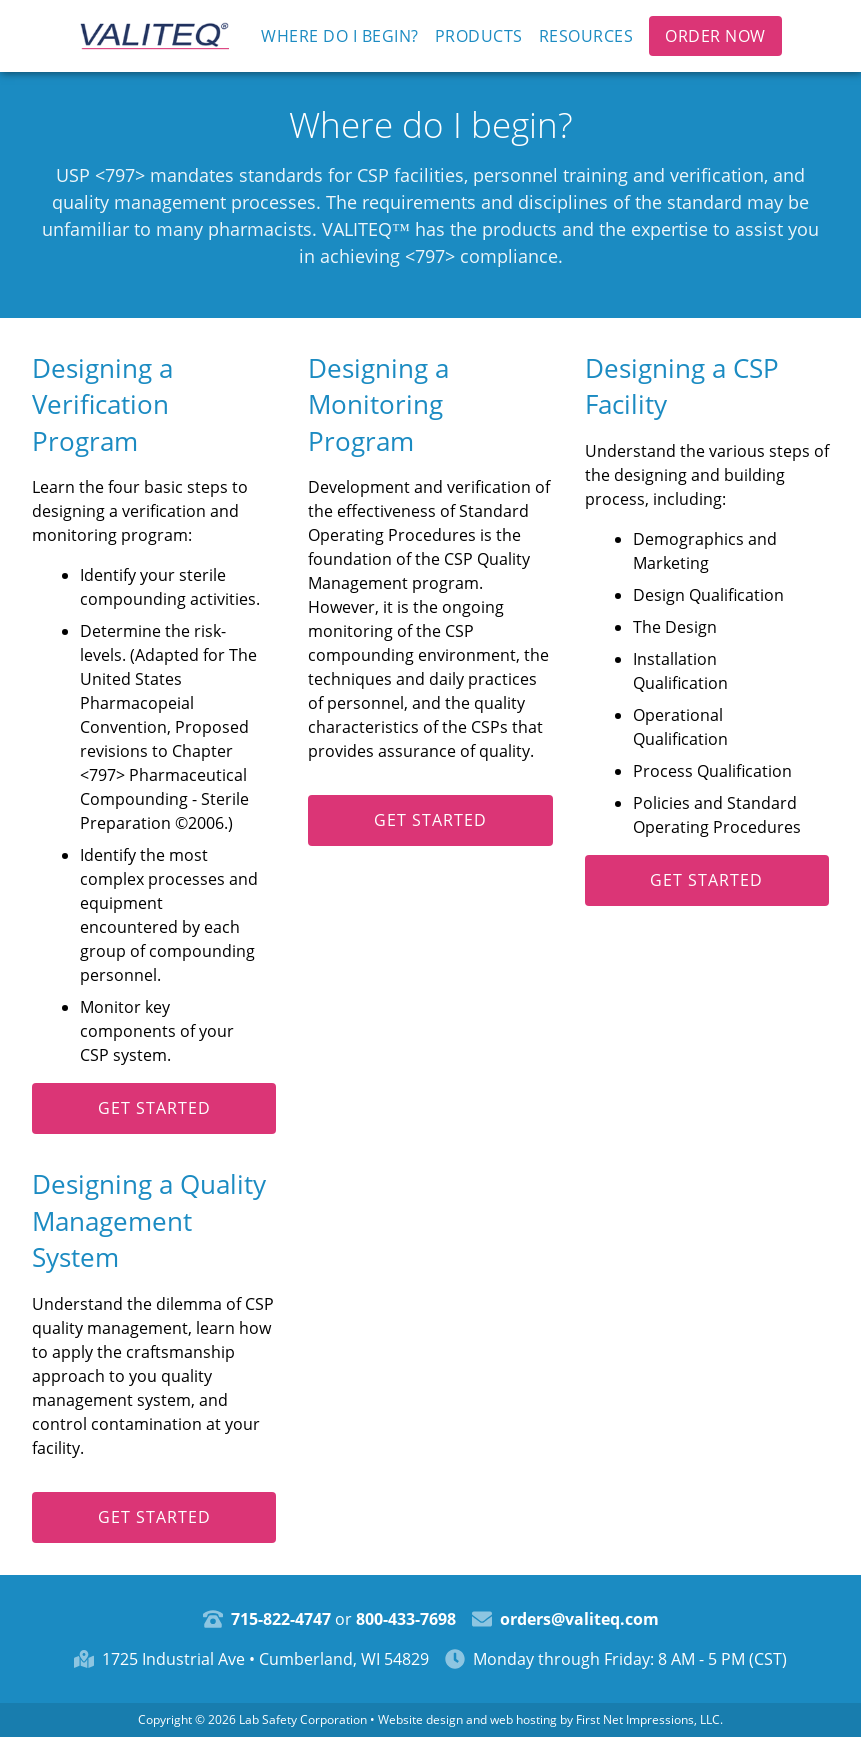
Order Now (715, 36)
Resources (586, 36)
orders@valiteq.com (579, 1619)
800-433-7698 (406, 1619)
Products (479, 36)
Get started (154, 1108)
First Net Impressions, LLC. (649, 1719)
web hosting (523, 1719)
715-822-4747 (281, 1619)
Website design (420, 1719)
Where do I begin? (340, 36)
